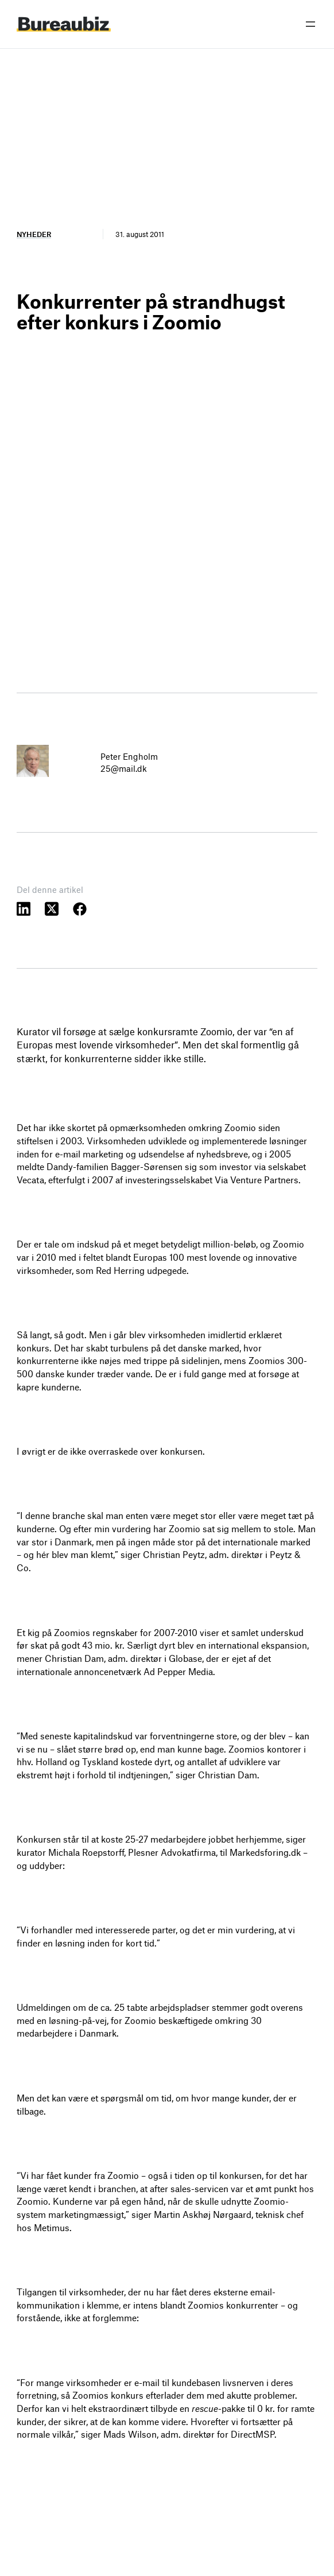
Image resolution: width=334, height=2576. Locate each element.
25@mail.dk (123, 768)
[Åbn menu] (310, 24)
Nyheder (34, 234)
